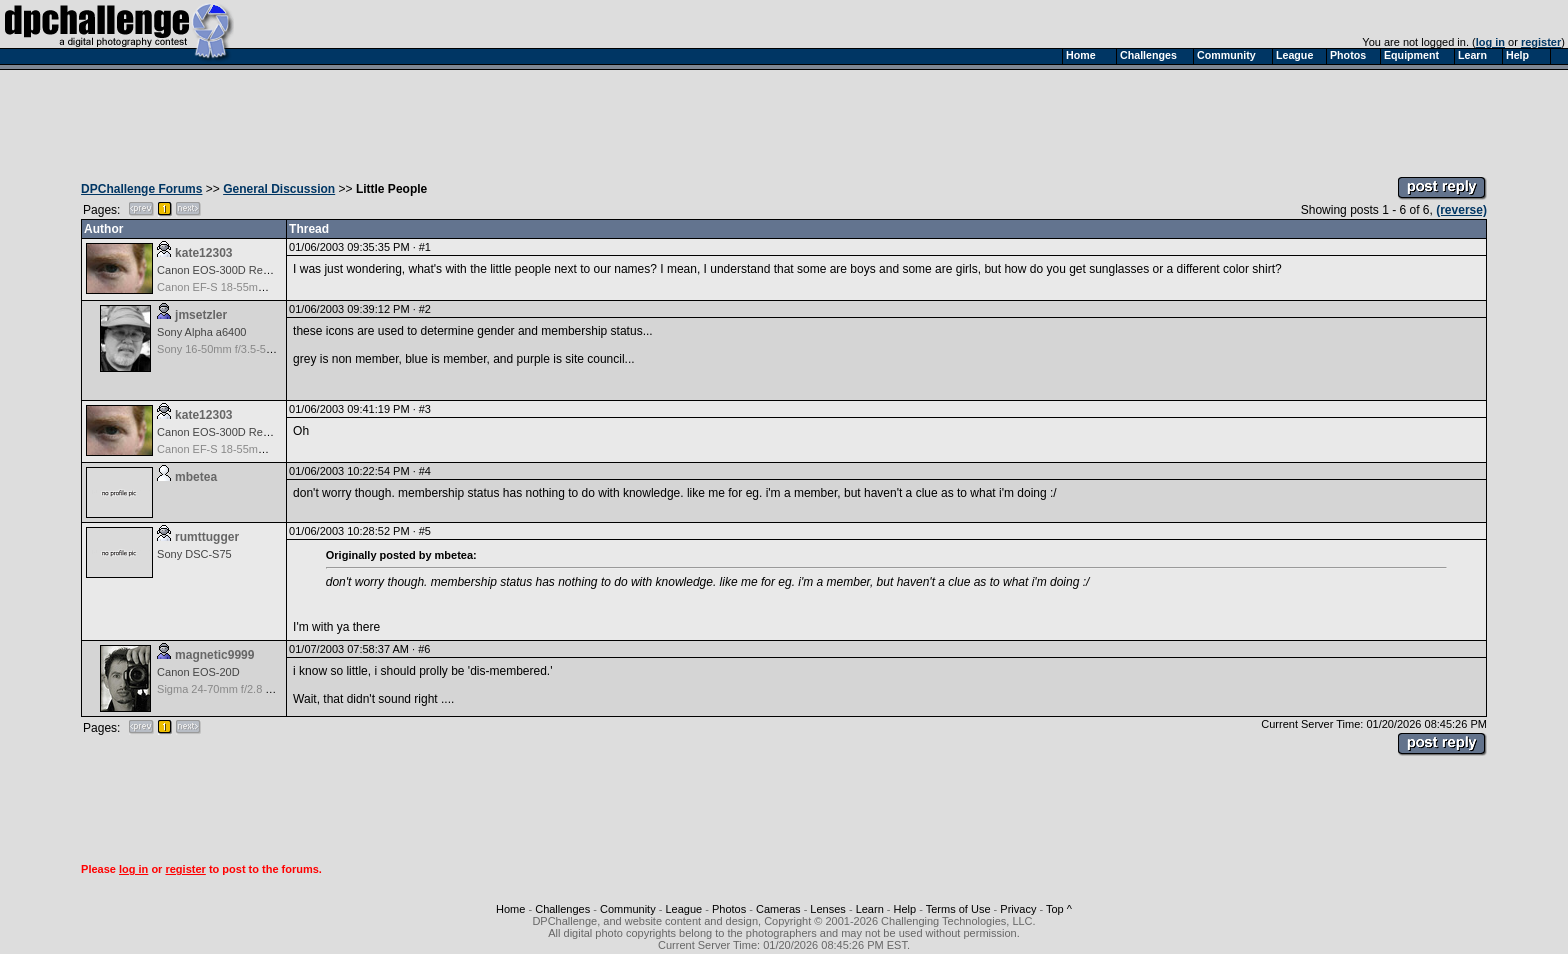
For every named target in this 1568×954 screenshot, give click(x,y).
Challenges (562, 909)
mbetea (196, 477)
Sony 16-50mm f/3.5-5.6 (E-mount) (242, 349)
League (683, 909)
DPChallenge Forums (141, 189)
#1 (425, 247)
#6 (424, 649)
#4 (425, 471)
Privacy (1018, 909)
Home (510, 909)
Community (628, 909)
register (1541, 42)
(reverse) (1461, 210)
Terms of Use (958, 909)
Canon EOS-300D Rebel (217, 270)
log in (1490, 42)
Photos (729, 909)
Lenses (827, 909)
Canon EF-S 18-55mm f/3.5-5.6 (233, 287)
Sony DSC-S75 (194, 554)
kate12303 (203, 253)
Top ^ (1059, 909)
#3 (425, 409)
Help (905, 909)
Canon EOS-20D (198, 672)
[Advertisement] (784, 118)
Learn (870, 909)
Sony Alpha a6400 (201, 332)
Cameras (778, 909)
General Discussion (279, 189)
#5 (425, 531)
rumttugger (207, 537)
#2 (425, 309)
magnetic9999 (214, 655)
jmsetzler (201, 315)
